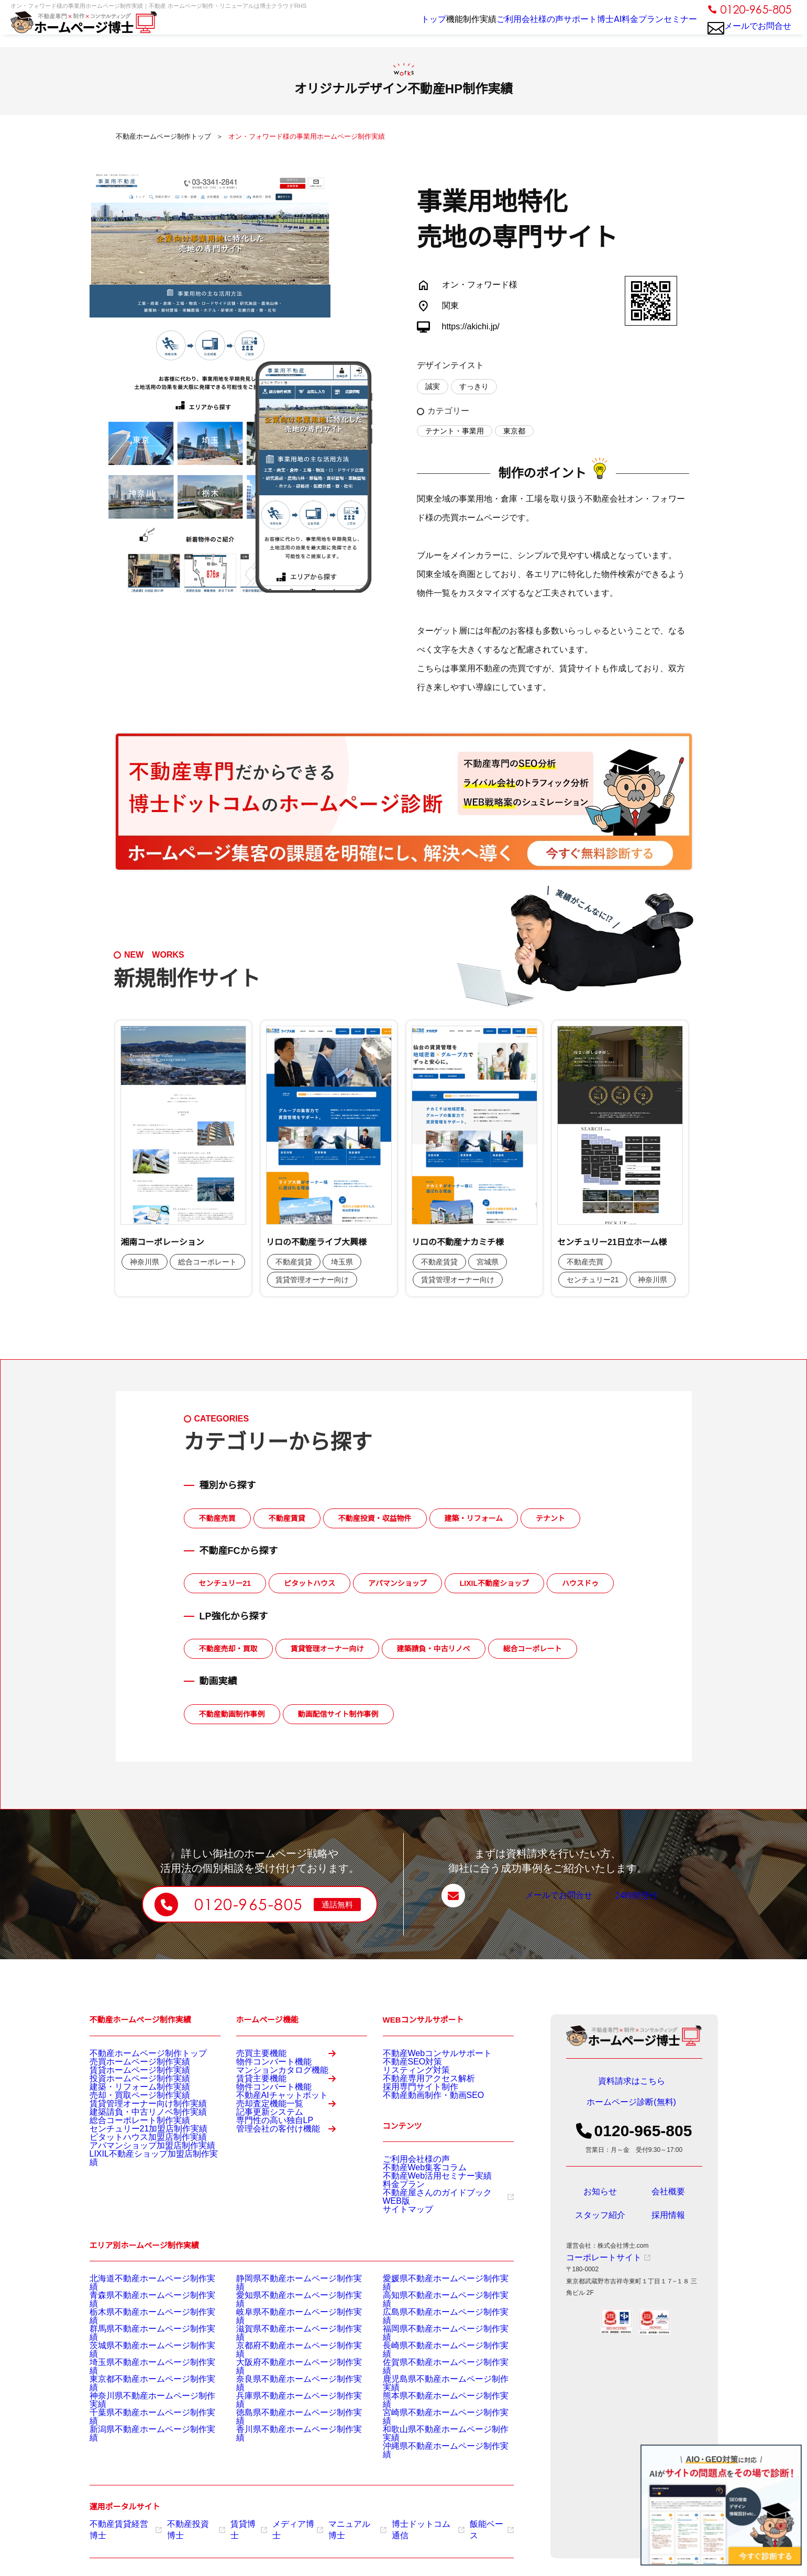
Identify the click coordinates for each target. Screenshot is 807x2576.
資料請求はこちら (632, 2081)
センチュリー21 (225, 1583)
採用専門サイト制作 (411, 2105)
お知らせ (600, 2199)
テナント (550, 1518)
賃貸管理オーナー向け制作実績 (134, 2131)
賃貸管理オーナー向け (327, 1649)
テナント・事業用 (454, 431)
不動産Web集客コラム (414, 2193)
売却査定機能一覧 (292, 2168)
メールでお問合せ (749, 32)
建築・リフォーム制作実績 (127, 2105)
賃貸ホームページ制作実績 (127, 2078)
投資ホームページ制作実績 (127, 2092)
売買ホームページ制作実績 (127, 2065)
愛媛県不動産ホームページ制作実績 (433, 2319)
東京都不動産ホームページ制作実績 (140, 2397)
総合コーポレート (532, 1649)
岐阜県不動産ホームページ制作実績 (286, 2345)
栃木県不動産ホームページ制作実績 (140, 2345)
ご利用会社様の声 (488, 27)
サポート (545, 27)
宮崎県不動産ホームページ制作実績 (433, 2423)
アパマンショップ (397, 1583)
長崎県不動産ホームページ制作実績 (433, 2371)
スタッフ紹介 (600, 2222)
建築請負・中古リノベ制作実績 (134, 2144)
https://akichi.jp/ (471, 326)
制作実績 (431, 27)
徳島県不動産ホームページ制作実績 (286, 2423)
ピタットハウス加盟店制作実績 (134, 2183)
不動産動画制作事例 (232, 1714)
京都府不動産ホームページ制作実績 (286, 2371)
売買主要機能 (292, 2057)
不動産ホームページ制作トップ (134, 2052)
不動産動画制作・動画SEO (421, 2118)
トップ (361, 27)
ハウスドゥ (580, 1583)
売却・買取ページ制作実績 (127, 2118)
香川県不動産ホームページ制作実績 (286, 2437)
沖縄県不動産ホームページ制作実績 (433, 2450)
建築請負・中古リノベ (433, 1649)
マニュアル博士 (335, 2525)
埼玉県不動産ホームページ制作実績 (140, 2384)
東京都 (514, 431)
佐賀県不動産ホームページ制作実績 (433, 2384)
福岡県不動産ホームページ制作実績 (433, 2358)
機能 (395, 27)
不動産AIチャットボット (270, 2144)
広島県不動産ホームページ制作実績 (433, 2345)
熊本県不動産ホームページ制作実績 (433, 2410)
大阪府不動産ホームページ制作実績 (286, 2384)
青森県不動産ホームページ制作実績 (140, 2332)
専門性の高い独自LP (265, 2199)
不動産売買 (217, 1518)
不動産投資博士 (186, 2525)
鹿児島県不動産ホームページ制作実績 (436, 2397)
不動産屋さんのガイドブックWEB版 (438, 2232)
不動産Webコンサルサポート (424, 2052)
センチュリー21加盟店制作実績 (134, 2170)
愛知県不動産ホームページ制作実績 (286, 2332)
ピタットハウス (309, 1583)
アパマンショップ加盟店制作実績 (137, 2196)
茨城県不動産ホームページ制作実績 (140, 2371)
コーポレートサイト (599, 2265)
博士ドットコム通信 (400, 2525)
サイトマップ (402, 2245)
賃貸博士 (235, 2525)
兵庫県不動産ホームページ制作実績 (286, 2410)
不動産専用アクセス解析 (417, 2092)
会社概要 (668, 2199)
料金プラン (629, 27)
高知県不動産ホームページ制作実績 (433, 2332)
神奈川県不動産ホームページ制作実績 (143, 2410)
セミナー (675, 27)
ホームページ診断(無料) (632, 2109)
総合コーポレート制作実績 (127, 2157)
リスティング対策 (408, 2078)
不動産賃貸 (287, 1518)
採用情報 (668, 2222)
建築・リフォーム (474, 1518)
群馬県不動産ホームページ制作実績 (140, 2358)
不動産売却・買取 (228, 1649)
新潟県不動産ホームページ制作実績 (140, 2437)
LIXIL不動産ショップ (494, 1583)
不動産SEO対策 (405, 2065)
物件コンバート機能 (264, 2075)
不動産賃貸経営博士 (122, 2525)
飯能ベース (458, 2525)
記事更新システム (261, 2186)
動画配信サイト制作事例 (338, 1714)
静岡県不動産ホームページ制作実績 (286, 2319)
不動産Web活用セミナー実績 (424, 2206)
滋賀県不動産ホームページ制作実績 (286, 2358)
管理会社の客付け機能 (292, 2224)
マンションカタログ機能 (270, 2088)
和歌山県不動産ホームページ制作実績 (436, 2437)
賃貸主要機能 (292, 2113)
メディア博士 (281, 2525)
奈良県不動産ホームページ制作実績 (286, 2397)
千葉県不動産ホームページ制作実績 (140, 2423)
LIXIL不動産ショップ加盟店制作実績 (141, 2209)
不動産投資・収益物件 (375, 1518)
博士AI (585, 27)
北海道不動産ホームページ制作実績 (140, 2319)
